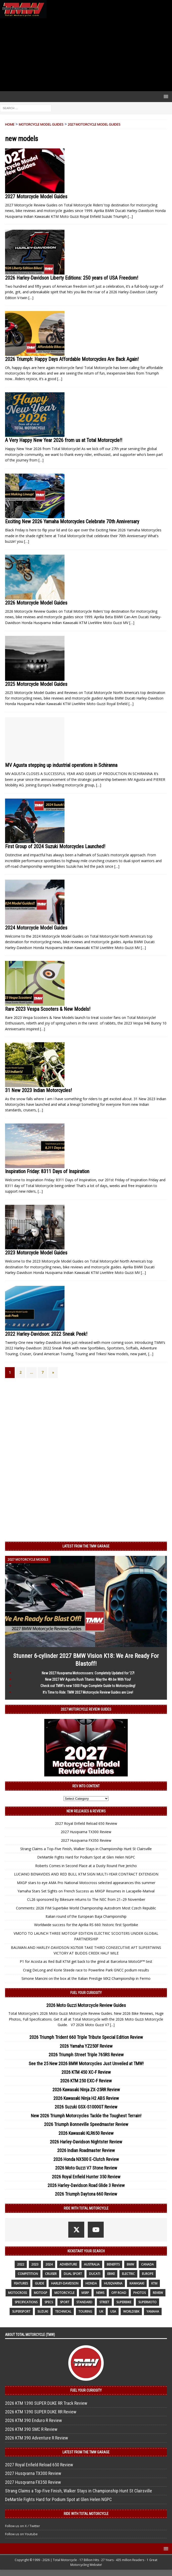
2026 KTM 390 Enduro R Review (33, 2420)
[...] (112, 2024)
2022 (20, 2264)
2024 (49, 2264)
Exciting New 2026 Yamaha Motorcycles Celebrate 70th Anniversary (72, 521)
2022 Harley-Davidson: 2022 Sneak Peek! (46, 1334)
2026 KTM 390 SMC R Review (31, 2429)
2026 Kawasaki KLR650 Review (86, 2133)
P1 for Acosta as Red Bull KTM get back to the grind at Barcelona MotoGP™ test (86, 1961)
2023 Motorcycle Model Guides (36, 1253)
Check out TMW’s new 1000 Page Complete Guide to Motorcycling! (87, 1686)
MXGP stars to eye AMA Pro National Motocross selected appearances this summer (86, 1882)
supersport (21, 2311)
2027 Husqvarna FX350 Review (86, 1840)
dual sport (73, 2274)
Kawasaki (137, 2283)
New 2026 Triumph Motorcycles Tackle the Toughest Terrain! (86, 2115)
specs (49, 2302)
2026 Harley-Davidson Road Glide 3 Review (86, 2185)
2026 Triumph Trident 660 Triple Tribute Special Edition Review (86, 2037)
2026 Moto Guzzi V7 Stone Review (86, 2168)
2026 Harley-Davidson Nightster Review (86, 2141)
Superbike (123, 2302)
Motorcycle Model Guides (41, 124)
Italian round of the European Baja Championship (86, 1916)
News (100, 2293)
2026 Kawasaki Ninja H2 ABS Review (86, 2098)
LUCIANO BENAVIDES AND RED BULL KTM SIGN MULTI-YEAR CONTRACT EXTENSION (86, 1874)
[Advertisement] (86, 54)
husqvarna (113, 2283)
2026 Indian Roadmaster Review (86, 2150)
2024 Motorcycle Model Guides (36, 928)
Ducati (94, 2274)
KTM (154, 2283)
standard (84, 2302)
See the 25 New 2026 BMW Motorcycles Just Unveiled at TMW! (86, 2063)
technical (63, 2311)
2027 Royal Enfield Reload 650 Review (86, 1823)
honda (91, 2283)
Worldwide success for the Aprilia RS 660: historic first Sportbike (86, 1924)
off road (118, 2293)
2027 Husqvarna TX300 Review (86, 1831)
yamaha (152, 2311)
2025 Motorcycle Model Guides (36, 684)
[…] (130, 216)
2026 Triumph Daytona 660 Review (86, 2194)
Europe (147, 2274)
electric (128, 2274)
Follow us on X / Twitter (22, 2526)
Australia (92, 2264)
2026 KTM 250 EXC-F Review (86, 2080)
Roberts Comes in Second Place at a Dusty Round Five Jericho (86, 1865)
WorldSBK (131, 2311)
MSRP (85, 2293)
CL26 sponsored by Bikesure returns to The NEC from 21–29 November (86, 1899)
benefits (113, 2264)
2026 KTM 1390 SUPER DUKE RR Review (40, 2411)
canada (147, 2264)
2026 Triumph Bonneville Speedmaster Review (86, 2124)
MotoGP (40, 2293)
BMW (130, 2264)
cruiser (51, 2274)
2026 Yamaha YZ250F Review (86, 2046)
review (158, 2293)
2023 (34, 2264)
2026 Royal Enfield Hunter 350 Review (86, 2176)
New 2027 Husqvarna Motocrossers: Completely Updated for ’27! (88, 1673)
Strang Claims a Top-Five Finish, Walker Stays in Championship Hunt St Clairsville (86, 1848)
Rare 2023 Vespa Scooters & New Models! (47, 1009)
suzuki (42, 2311)
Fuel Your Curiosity (86, 1993)
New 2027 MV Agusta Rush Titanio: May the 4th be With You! (88, 1679)
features (21, 2283)
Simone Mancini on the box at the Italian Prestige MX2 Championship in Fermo (86, 1978)
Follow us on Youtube (21, 2534)
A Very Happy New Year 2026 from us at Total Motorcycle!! (63, 440)
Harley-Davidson (64, 2283)
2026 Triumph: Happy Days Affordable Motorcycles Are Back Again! (72, 359)
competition (28, 2274)
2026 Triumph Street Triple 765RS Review (86, 2054)
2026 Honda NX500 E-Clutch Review (86, 2159)
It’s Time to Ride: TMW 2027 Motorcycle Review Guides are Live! (88, 1692)
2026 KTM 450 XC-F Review (86, 2072)
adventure (68, 2264)
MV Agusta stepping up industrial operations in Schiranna (61, 765)
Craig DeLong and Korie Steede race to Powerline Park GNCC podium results (86, 1970)
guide (39, 2283)
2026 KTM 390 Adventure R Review (36, 2438)
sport (64, 2302)
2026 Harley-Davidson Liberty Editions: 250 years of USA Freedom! (71, 278)
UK (101, 2311)
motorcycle (64, 2293)
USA (113, 2311)
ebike (111, 2274)
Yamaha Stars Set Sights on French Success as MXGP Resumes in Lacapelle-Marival (86, 1891)
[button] (165, 96)
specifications (26, 2302)
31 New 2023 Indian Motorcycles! (38, 1090)
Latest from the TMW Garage (86, 1546)
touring (85, 2311)
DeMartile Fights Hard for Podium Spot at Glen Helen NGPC (86, 1857)
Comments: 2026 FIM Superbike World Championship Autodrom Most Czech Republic (86, 1908)
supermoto (147, 2302)
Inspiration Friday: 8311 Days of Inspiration (47, 1171)
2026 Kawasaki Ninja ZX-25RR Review (86, 2089)
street (104, 2302)
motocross (17, 2293)
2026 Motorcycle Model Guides (36, 603)
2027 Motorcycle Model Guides (94, 124)
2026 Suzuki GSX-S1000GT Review (86, 2106)
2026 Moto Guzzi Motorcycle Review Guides (86, 2005)
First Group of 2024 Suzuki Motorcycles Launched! (55, 846)
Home (9, 124)
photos (139, 2293)
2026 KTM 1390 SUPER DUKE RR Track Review (46, 2403)
